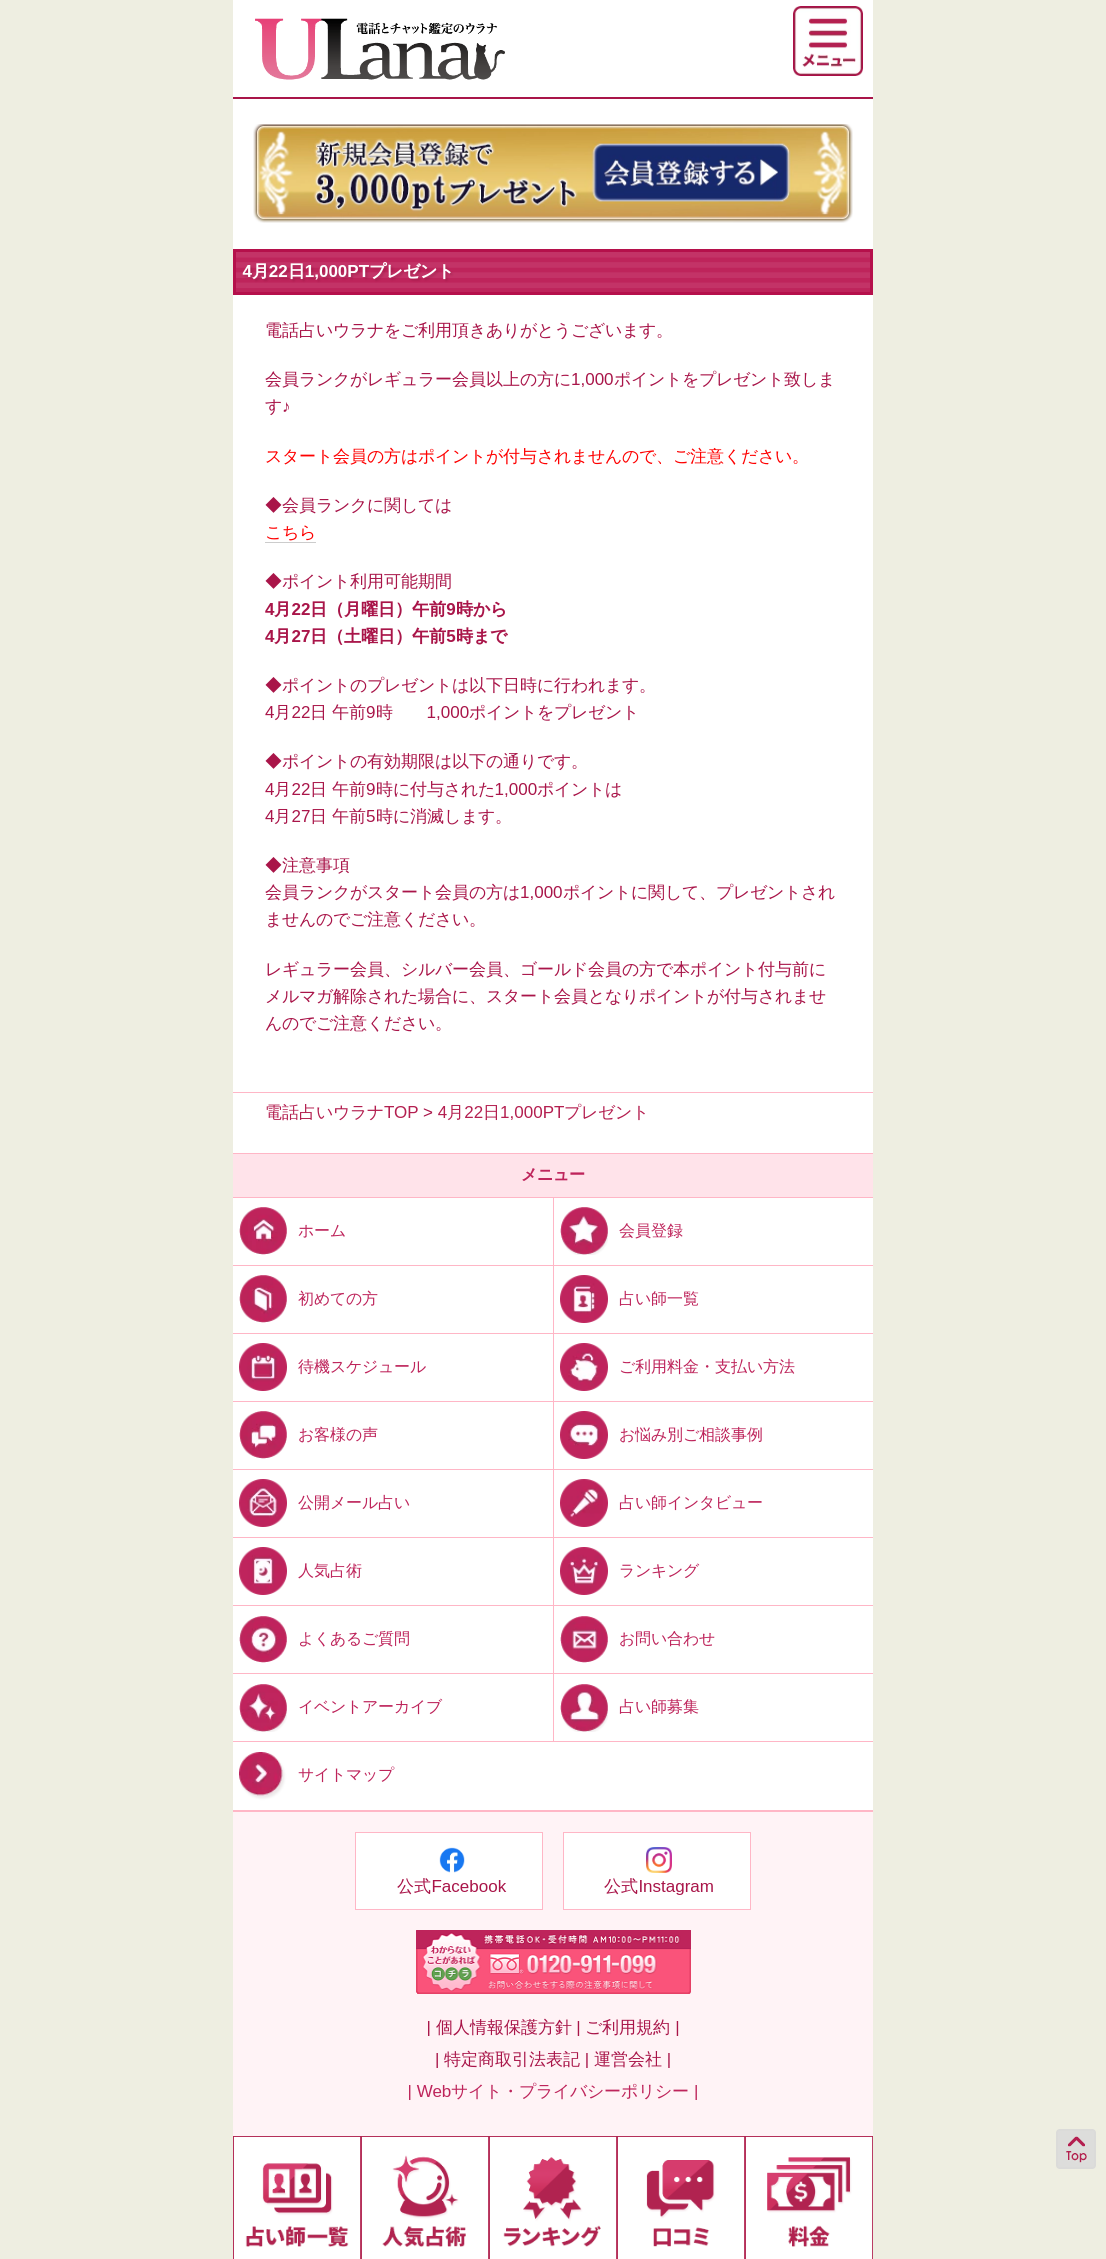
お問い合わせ (634, 1638)
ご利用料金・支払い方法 (674, 1365)
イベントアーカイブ (337, 1706)
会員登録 (618, 1229)
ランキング (626, 1570)
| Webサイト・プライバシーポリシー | (553, 2091)
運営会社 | (632, 2059)
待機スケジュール (329, 1365)
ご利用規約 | (632, 2027)
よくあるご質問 (321, 1638)
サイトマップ (313, 1775)
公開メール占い (321, 1502)
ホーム (289, 1229)
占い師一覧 (626, 1297)
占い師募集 (626, 1706)
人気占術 (297, 1570)
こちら (290, 532)
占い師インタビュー (658, 1502)
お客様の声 (305, 1434)
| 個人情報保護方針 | (503, 2027)
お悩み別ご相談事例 (658, 1434)
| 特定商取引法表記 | (512, 2059)
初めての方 (305, 1297)
